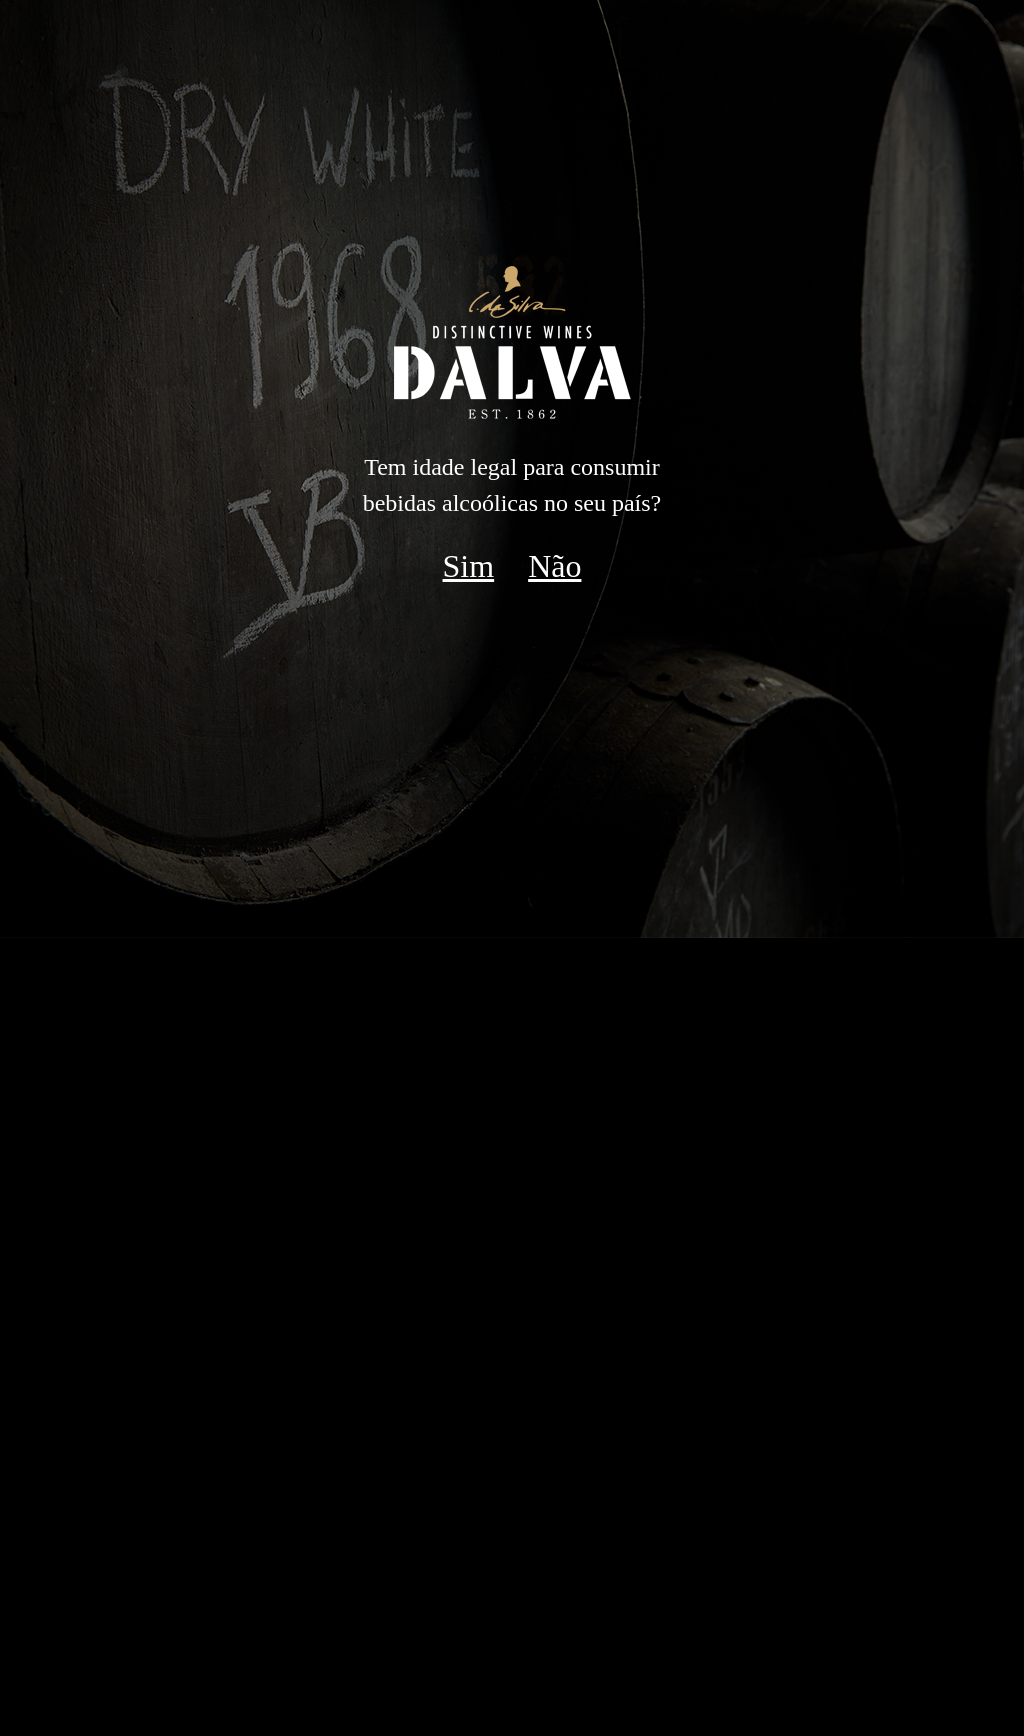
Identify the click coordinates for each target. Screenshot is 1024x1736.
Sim (469, 566)
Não (554, 566)
